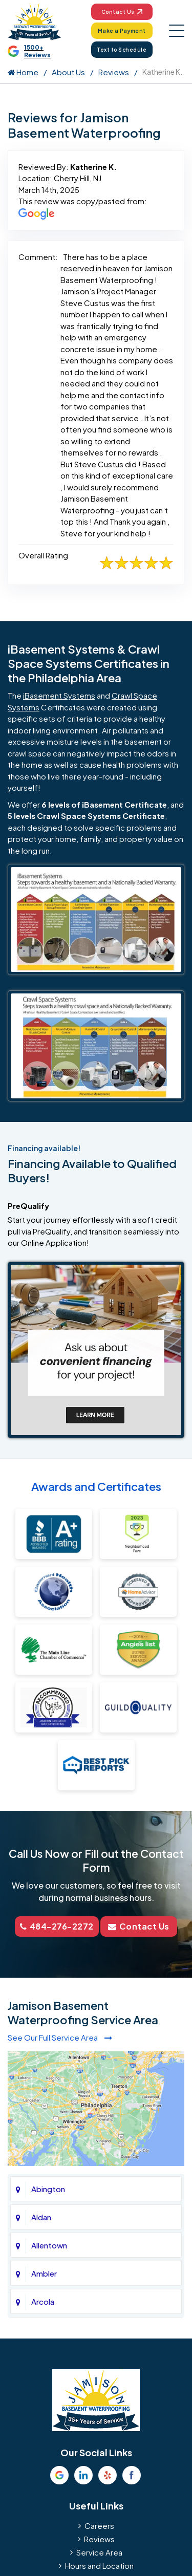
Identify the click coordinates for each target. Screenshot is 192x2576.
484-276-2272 (57, 1926)
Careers (99, 2525)
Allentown (49, 2245)
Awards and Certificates (96, 1486)
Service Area (99, 2552)
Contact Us (121, 12)
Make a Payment (122, 31)
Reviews (113, 72)
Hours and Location (99, 2565)
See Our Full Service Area (60, 2037)
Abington (48, 2189)
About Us (68, 72)
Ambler (44, 2273)
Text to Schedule (121, 50)
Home (23, 72)
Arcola (42, 2301)
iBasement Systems (59, 695)
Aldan (41, 2217)
